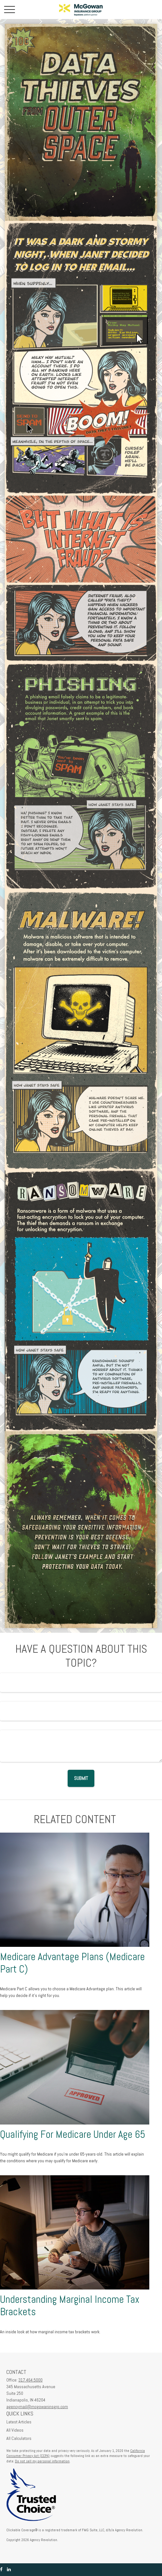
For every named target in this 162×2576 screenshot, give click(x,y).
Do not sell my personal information (42, 2461)
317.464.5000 (30, 2380)
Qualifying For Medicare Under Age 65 (72, 2134)
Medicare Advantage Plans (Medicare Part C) (72, 1963)
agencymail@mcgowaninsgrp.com (37, 2406)
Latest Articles (18, 2422)
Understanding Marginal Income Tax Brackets (69, 2305)
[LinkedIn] (9, 2569)
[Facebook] (1, 2569)
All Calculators (18, 2438)
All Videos (15, 2430)
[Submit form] (81, 1778)
